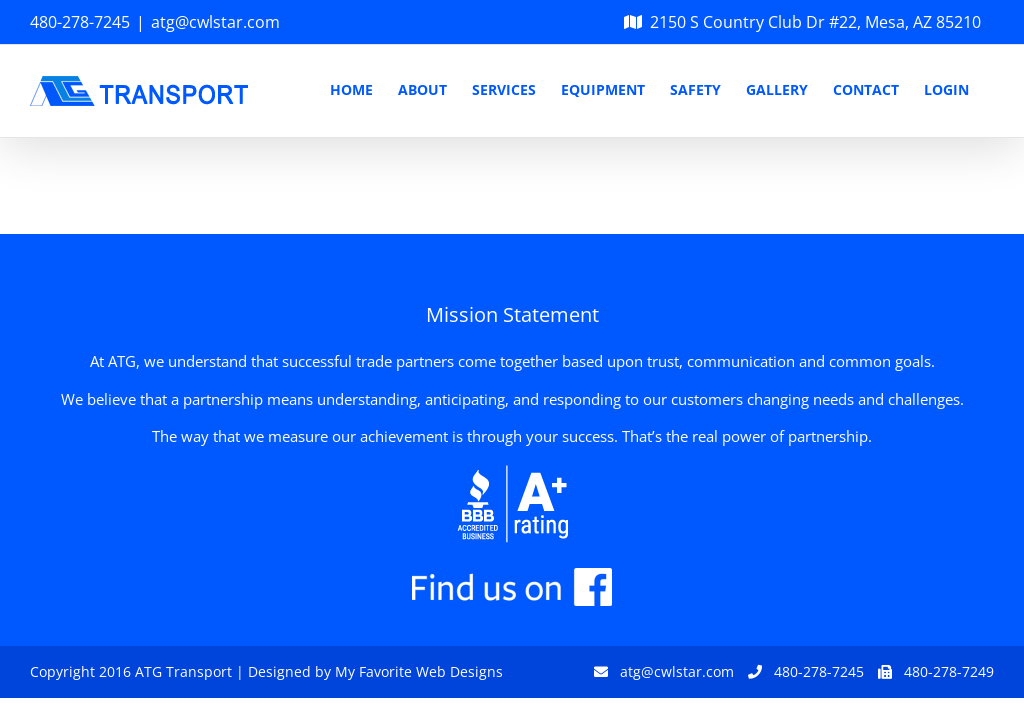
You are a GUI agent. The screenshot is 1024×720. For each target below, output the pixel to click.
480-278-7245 (80, 22)
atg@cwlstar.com (215, 22)
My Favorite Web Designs (419, 671)
